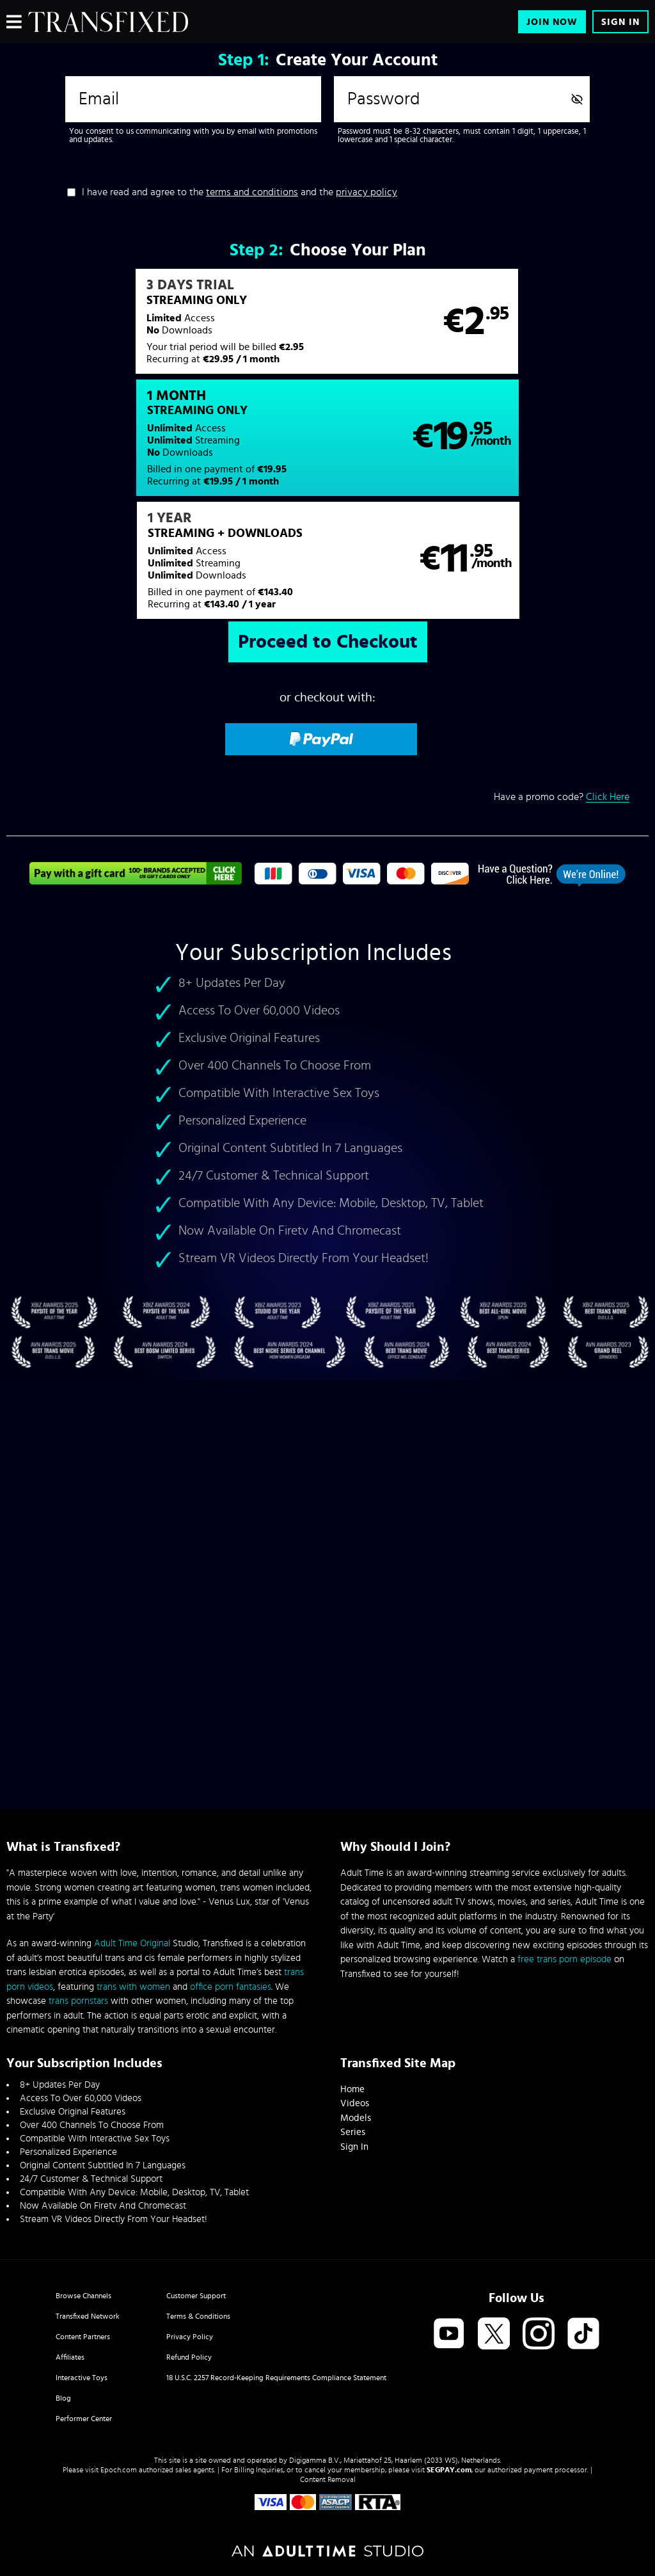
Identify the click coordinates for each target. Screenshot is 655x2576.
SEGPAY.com (449, 2470)
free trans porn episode (564, 1959)
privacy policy (366, 192)
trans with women (133, 1987)
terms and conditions (252, 192)
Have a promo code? (561, 688)
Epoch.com (118, 2470)
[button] (166, 328)
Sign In (620, 22)
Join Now (552, 22)
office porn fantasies (230, 1987)
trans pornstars (78, 2001)
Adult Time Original (132, 1943)
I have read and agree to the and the (239, 192)
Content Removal (328, 2479)
